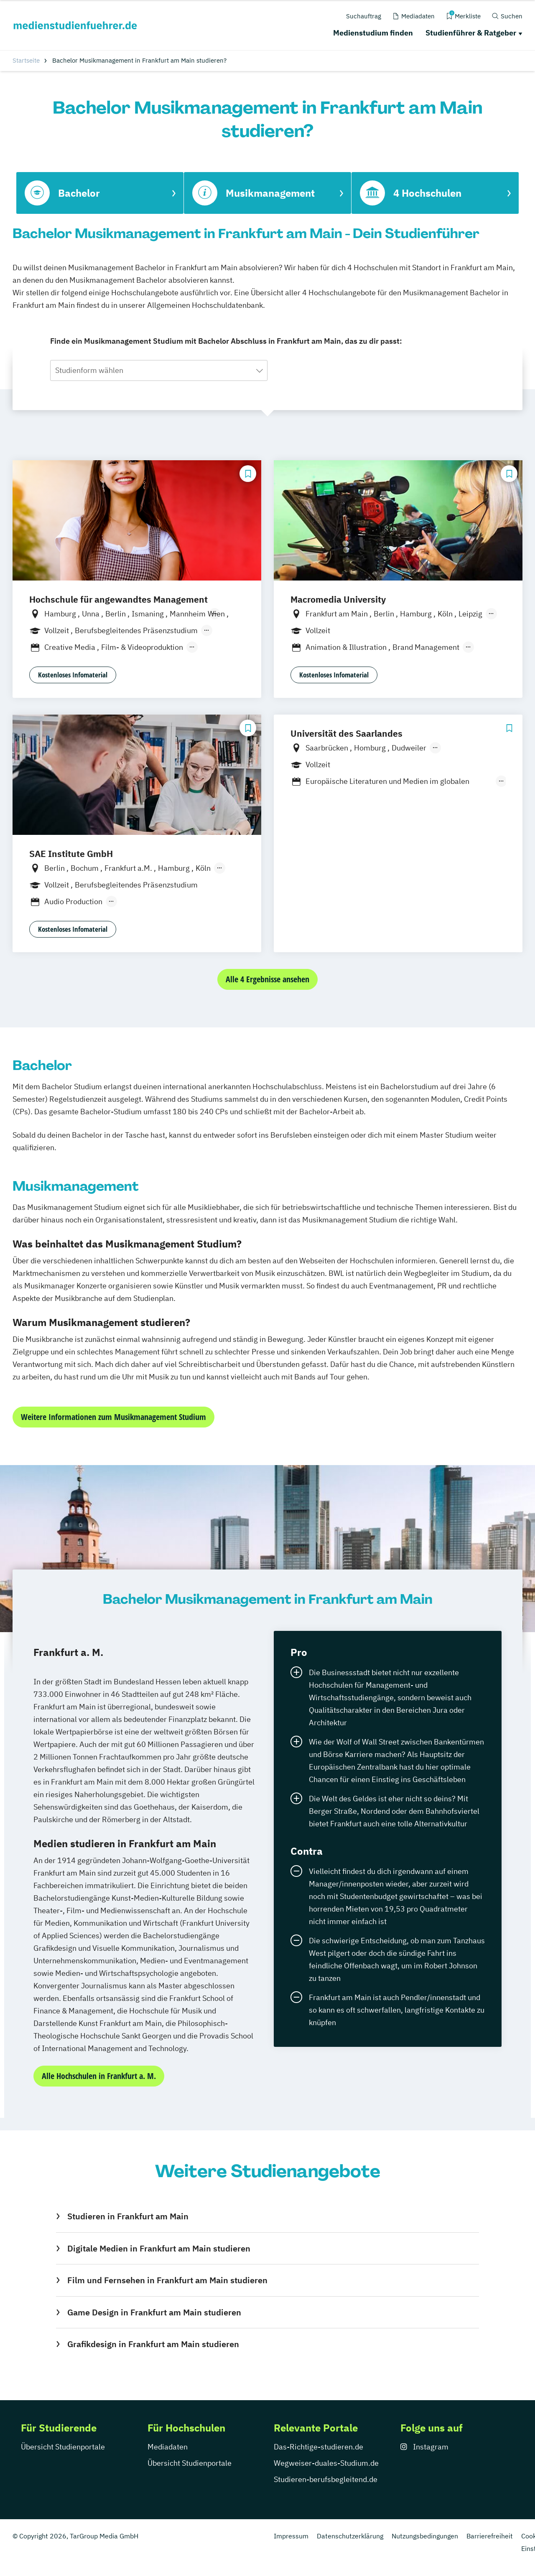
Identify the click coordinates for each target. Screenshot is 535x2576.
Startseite (26, 60)
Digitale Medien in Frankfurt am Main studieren (158, 2248)
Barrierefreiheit (489, 2536)
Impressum (291, 2536)
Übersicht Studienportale (63, 2447)
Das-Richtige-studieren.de (318, 2447)
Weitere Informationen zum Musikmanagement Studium (113, 1416)
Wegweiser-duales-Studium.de (326, 2463)
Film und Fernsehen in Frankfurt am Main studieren (167, 2280)
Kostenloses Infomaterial (72, 674)
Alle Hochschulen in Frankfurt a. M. (99, 2076)
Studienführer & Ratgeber (470, 33)
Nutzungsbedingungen (425, 2536)
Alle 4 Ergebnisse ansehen (267, 979)
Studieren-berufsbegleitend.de (325, 2479)
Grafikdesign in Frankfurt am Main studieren (153, 2344)
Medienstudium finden (373, 33)
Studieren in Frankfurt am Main (128, 2216)
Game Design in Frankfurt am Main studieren (154, 2312)
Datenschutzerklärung (350, 2536)
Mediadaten (168, 2447)
